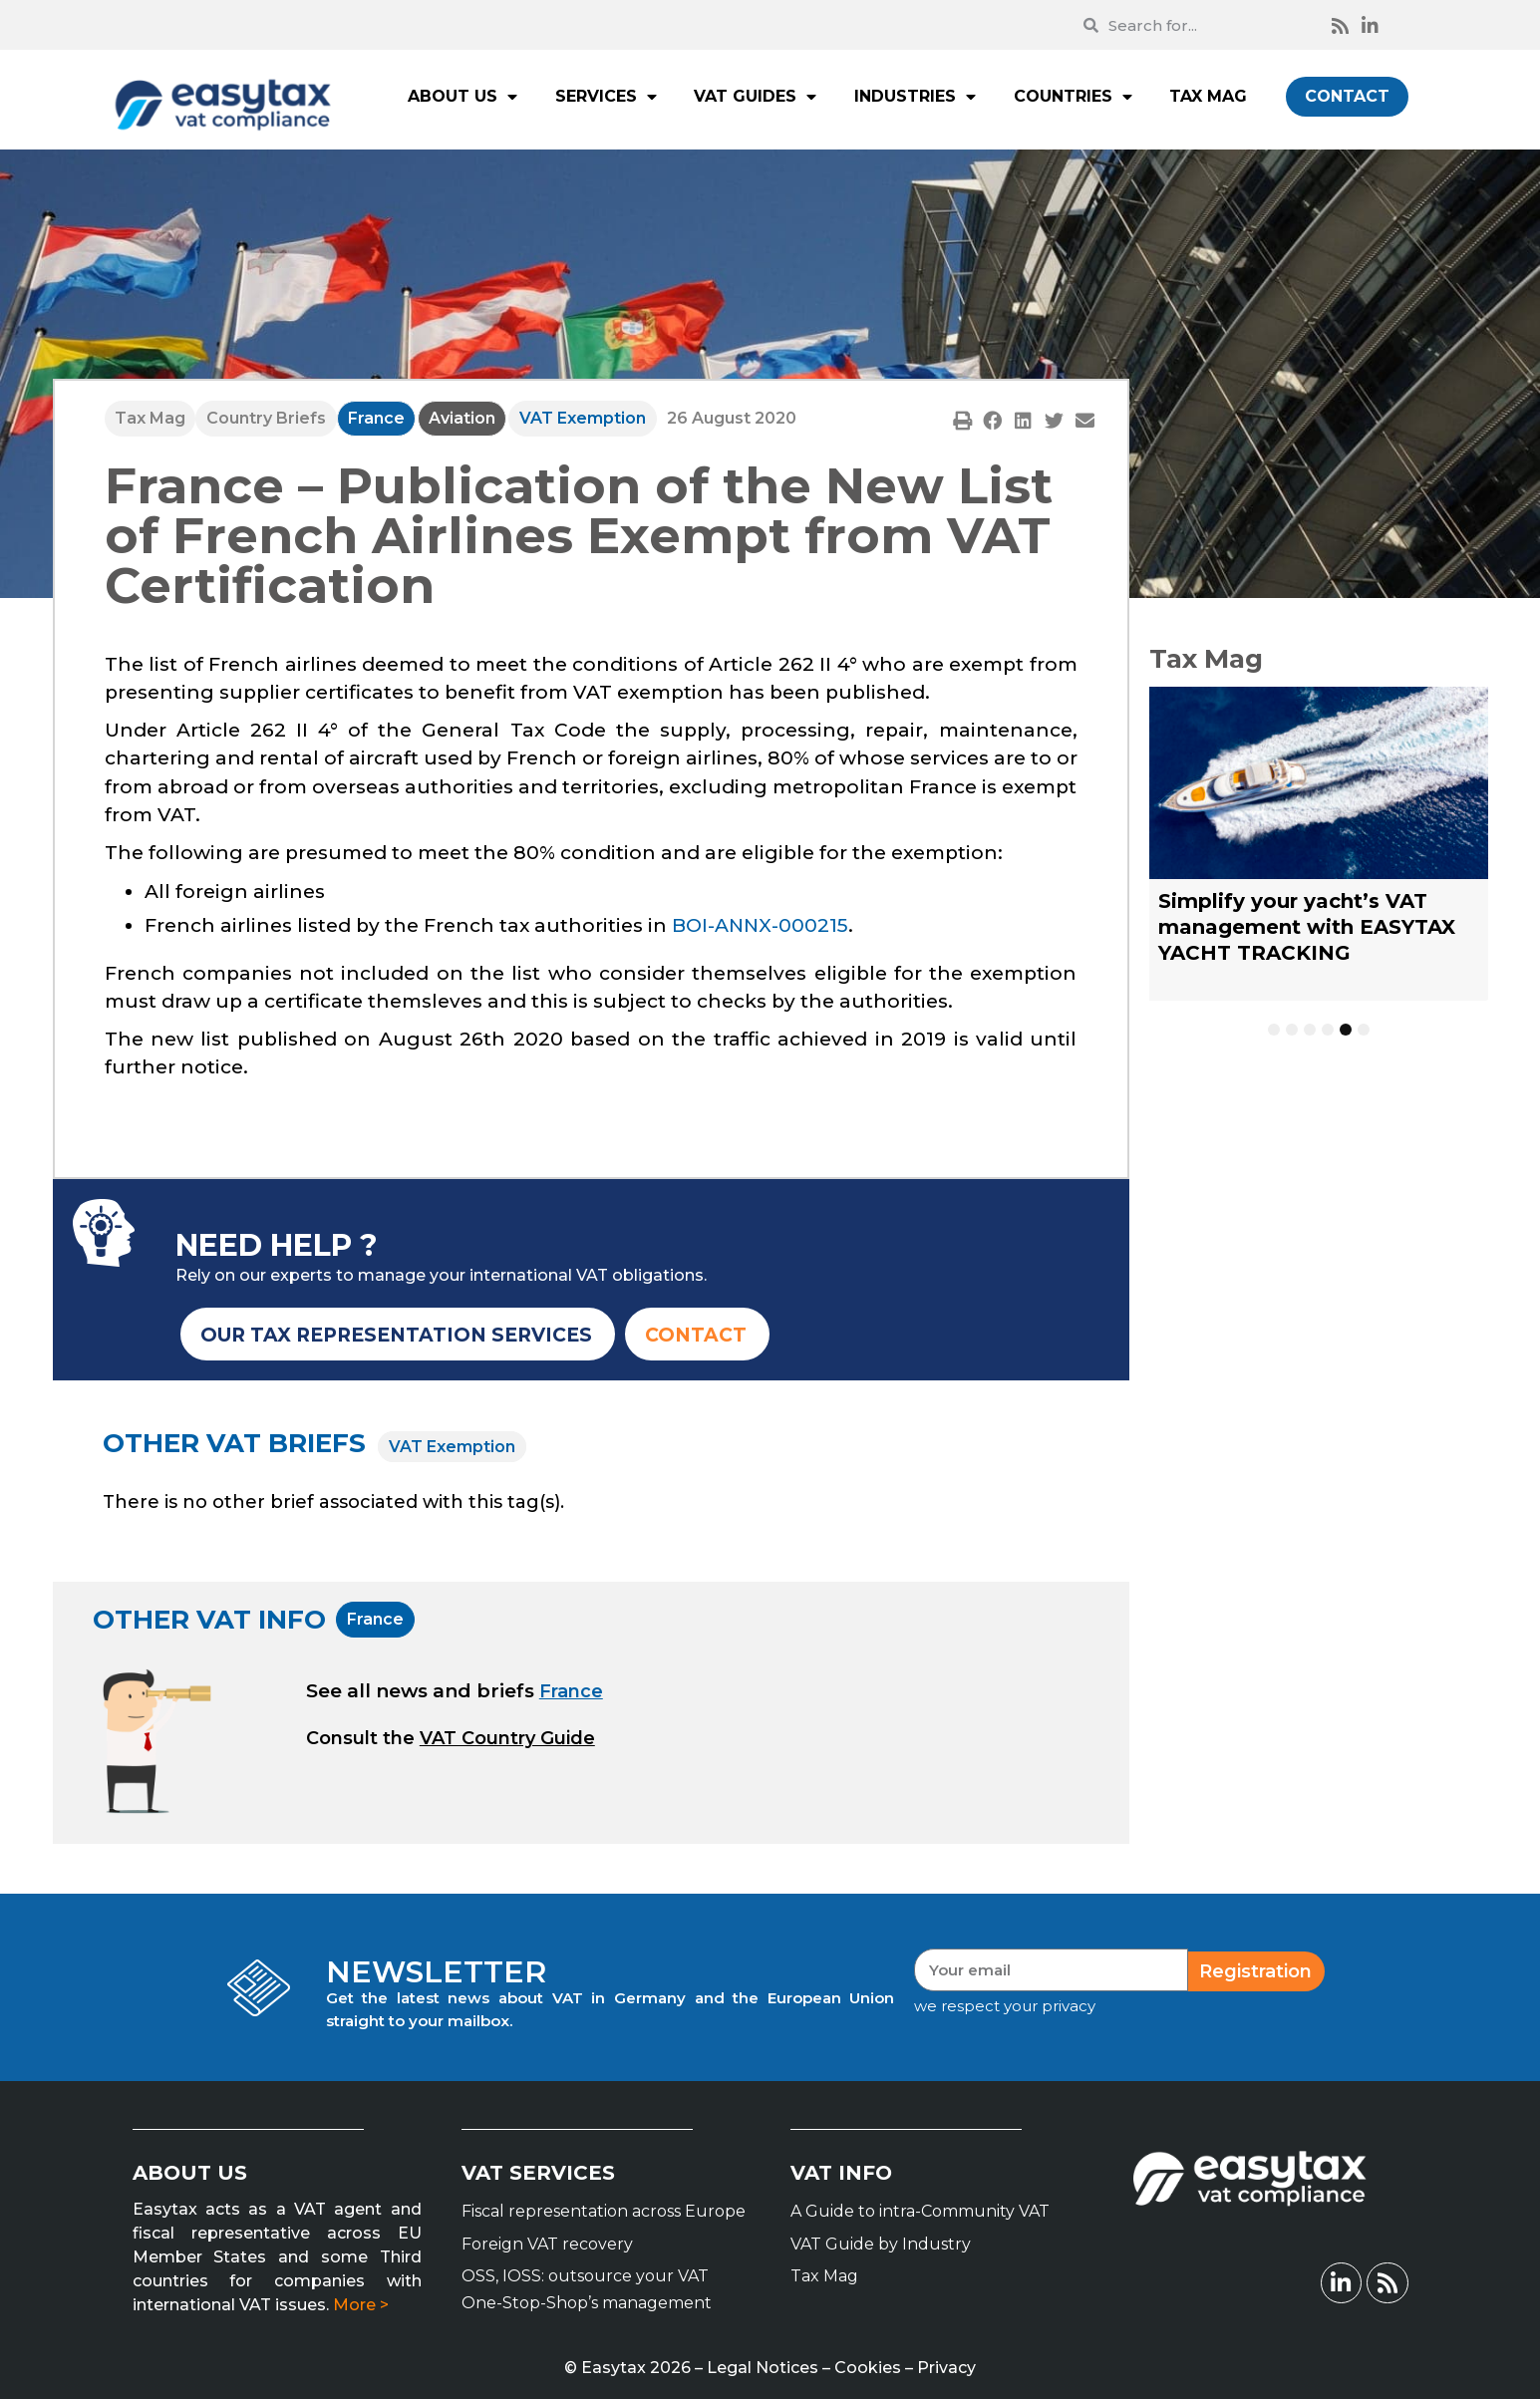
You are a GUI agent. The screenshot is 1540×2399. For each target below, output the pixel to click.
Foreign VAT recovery (547, 2244)
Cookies (867, 2367)
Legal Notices (762, 2367)
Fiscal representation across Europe (604, 2211)
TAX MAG (1208, 96)
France (376, 418)
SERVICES (606, 97)
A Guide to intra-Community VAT (920, 2211)
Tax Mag (150, 418)
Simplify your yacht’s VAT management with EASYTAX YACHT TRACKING (1306, 927)
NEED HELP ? (276, 1245)
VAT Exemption (582, 418)
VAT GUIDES (755, 97)
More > (361, 2304)
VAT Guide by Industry (880, 2244)
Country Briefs (266, 418)
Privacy (946, 2367)
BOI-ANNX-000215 (760, 925)
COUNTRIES (1073, 97)
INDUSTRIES (915, 97)
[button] (962, 420)
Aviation (462, 418)
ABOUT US (462, 97)
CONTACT (1347, 96)
